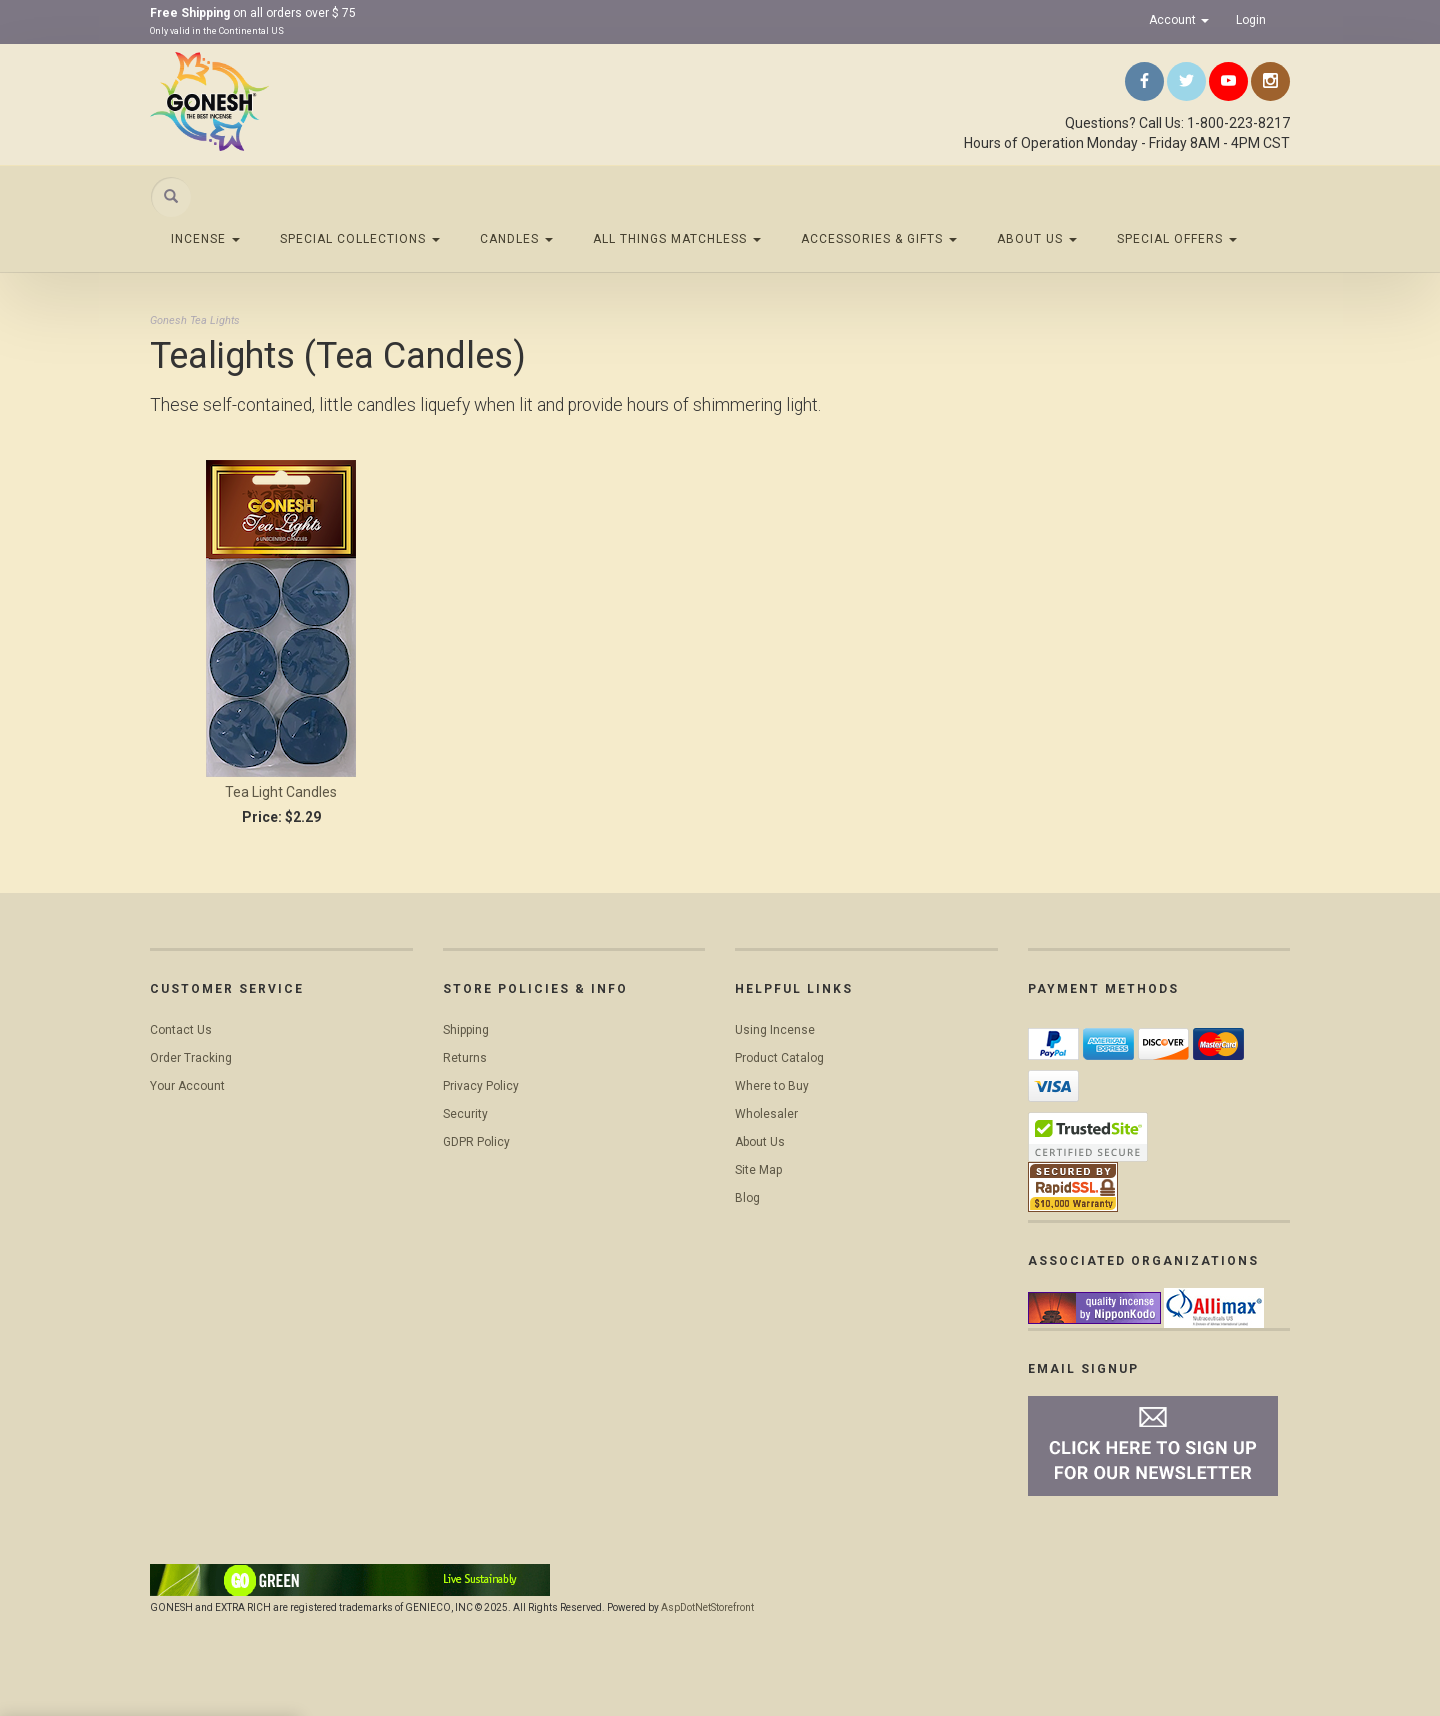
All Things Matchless (677, 239)
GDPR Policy (476, 1142)
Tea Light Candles (281, 792)
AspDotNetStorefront (707, 1607)
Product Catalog (779, 1058)
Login (1251, 20)
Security (465, 1114)
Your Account (187, 1086)
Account (1179, 20)
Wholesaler (766, 1114)
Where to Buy (772, 1086)
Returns (465, 1058)
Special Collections (360, 239)
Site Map (758, 1170)
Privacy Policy (481, 1086)
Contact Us (181, 1030)
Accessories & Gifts (879, 239)
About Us (1037, 239)
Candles (516, 239)
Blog (747, 1198)
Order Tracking (191, 1058)
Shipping (466, 1030)
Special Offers (1177, 239)
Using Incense (775, 1030)
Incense (205, 239)
